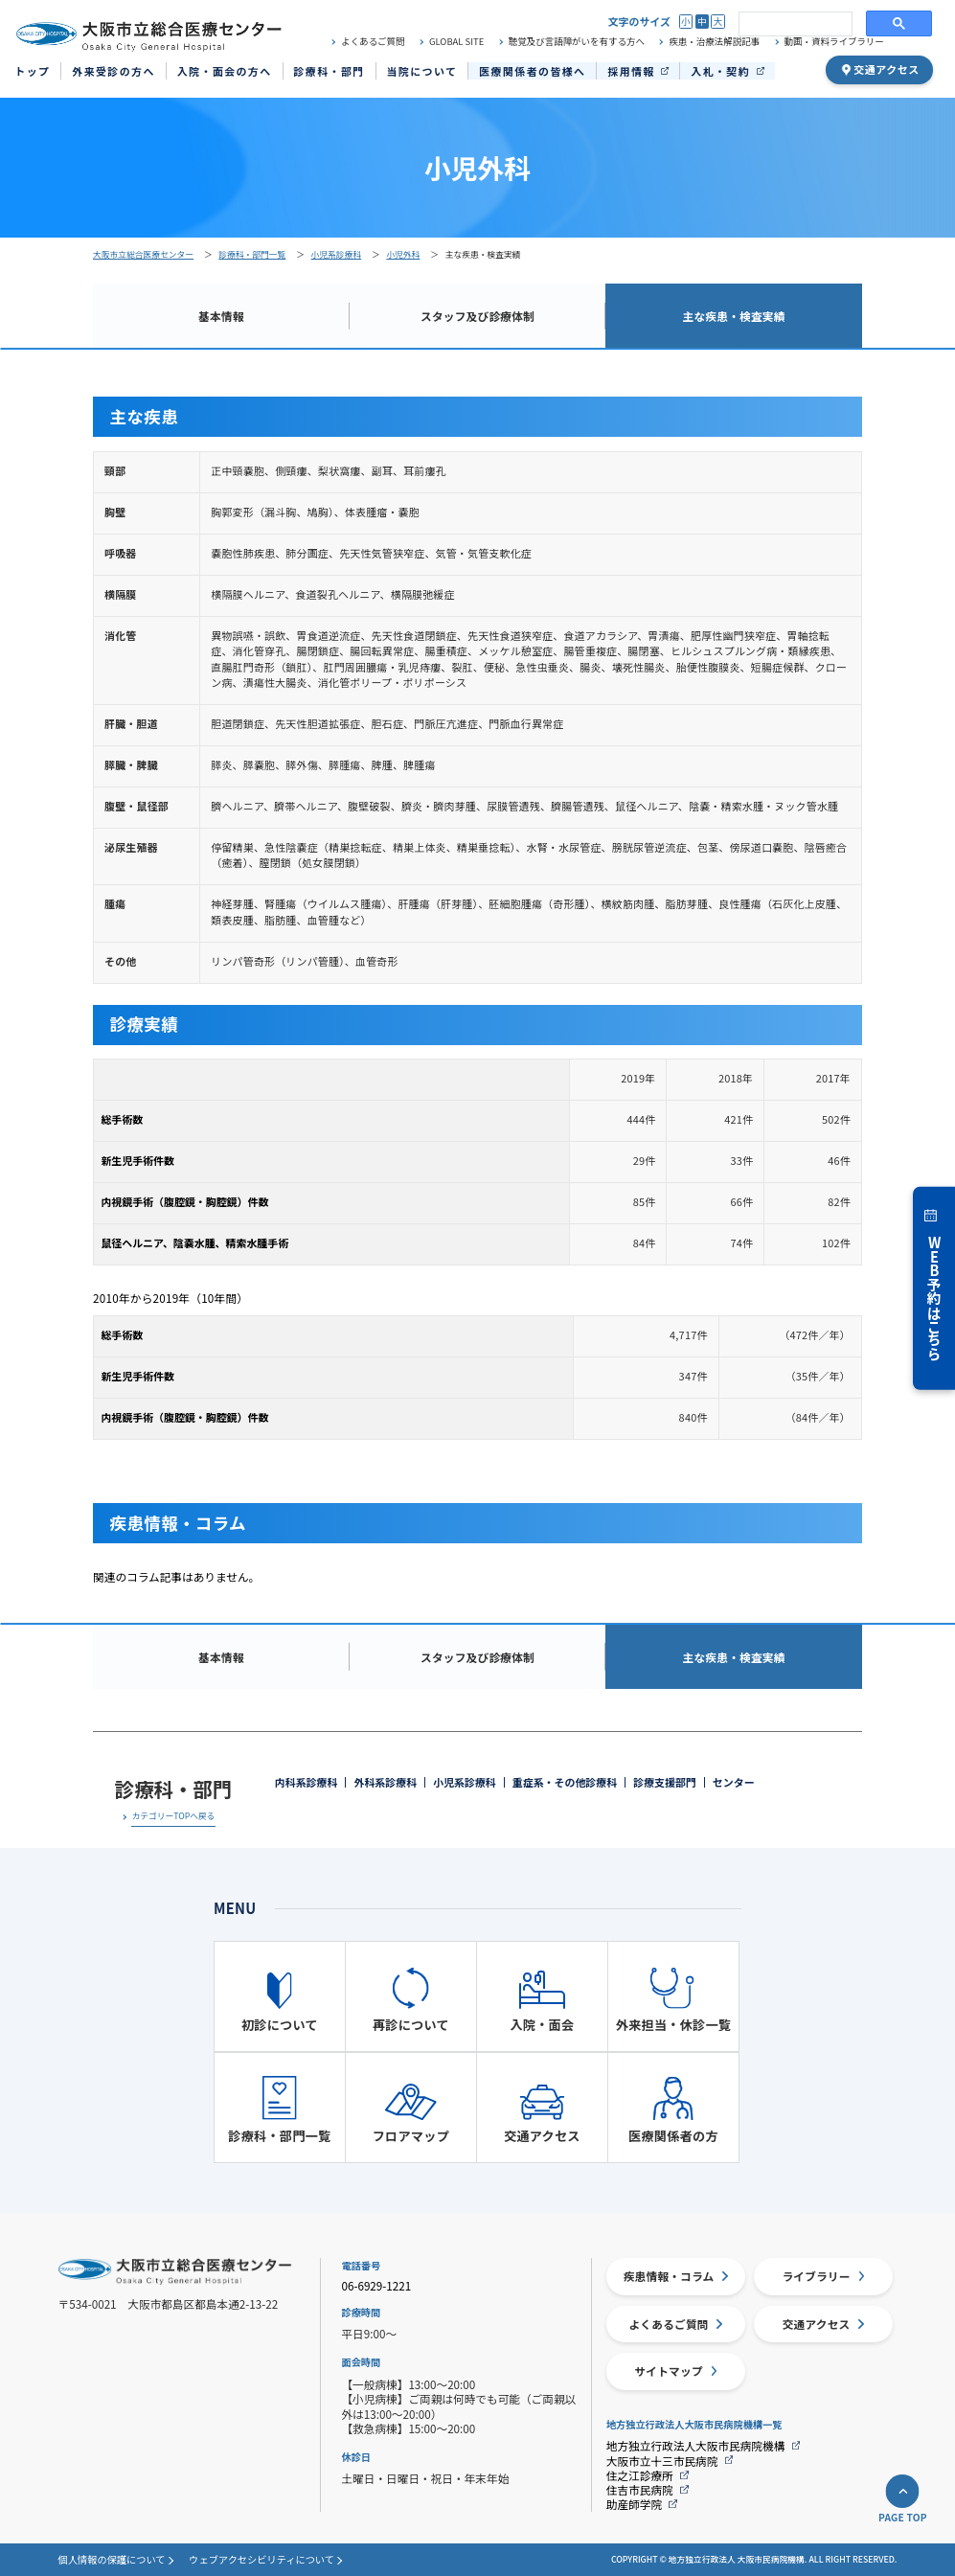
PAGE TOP (902, 2517)
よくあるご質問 (372, 41)
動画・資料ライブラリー (834, 41)
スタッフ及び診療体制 (477, 316)
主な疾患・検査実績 (734, 316)
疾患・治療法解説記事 (714, 41)
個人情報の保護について (112, 2560)
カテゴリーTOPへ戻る (173, 1817)
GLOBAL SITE (456, 41)
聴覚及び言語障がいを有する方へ (577, 41)
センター (734, 1782)
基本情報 (221, 316)
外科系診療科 (385, 1782)
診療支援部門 (664, 1782)
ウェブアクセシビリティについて (261, 2560)
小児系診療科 (464, 1782)
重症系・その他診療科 (564, 1782)
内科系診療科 (306, 1782)
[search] (793, 24)
